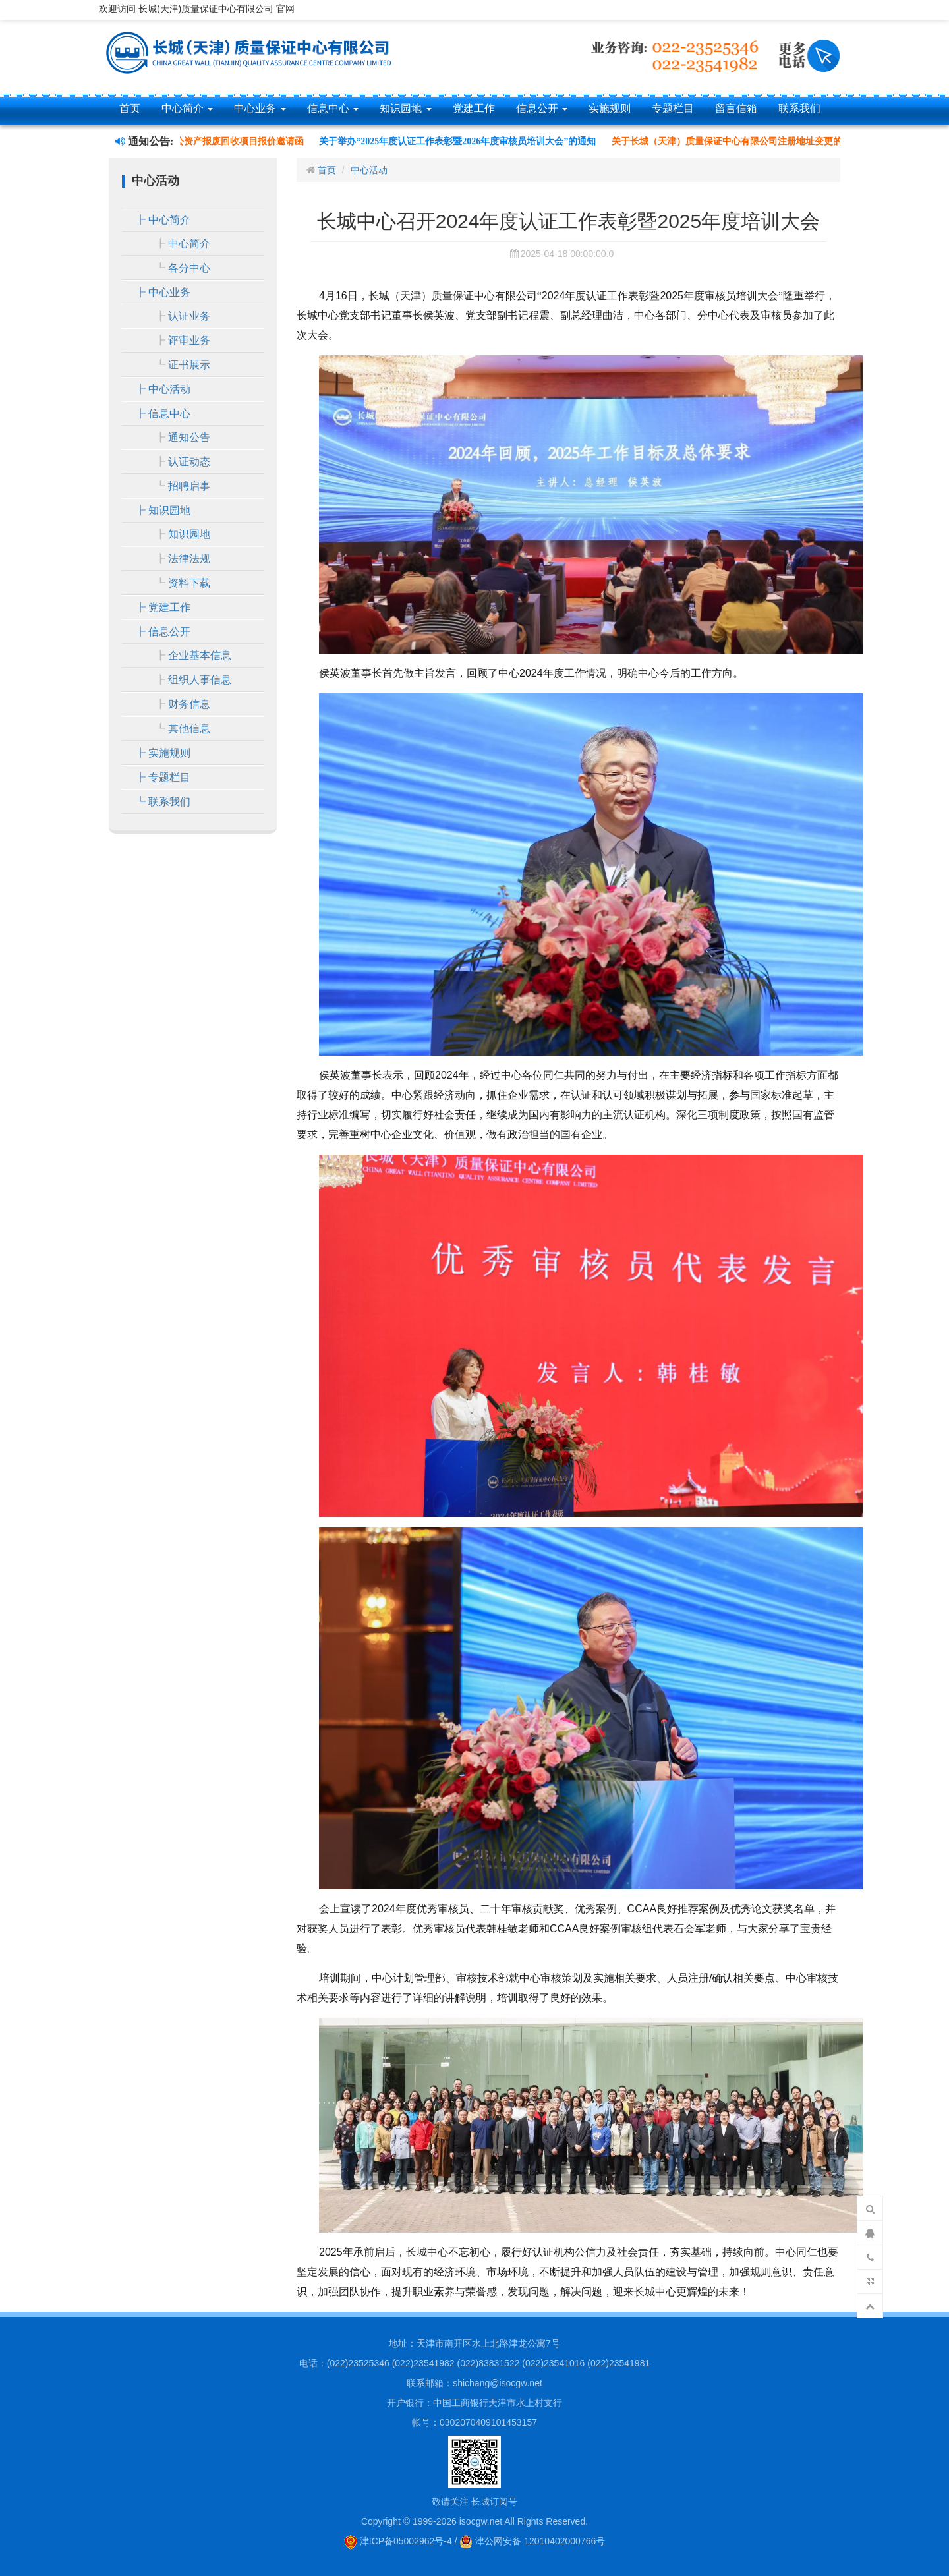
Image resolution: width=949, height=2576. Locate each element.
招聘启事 (189, 486)
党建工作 (474, 108)
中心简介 (187, 108)
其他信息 (189, 728)
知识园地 (405, 108)
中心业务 (259, 108)
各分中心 (189, 267)
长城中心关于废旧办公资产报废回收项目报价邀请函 (202, 141)
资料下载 (189, 582)
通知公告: (144, 141)
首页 (129, 108)
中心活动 (169, 389)
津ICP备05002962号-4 (398, 2541)
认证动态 (189, 461)
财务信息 (189, 704)
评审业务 (189, 340)
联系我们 (799, 108)
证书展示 (189, 364)
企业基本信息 (199, 655)
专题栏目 (673, 108)
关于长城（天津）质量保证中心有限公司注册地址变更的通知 (740, 141)
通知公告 (189, 437)
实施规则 (610, 108)
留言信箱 (736, 108)
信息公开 (541, 108)
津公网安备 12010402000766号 (532, 2541)
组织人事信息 (199, 679)
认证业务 (189, 316)
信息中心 (333, 108)
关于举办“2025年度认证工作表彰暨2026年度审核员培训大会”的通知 (462, 141)
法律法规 (189, 558)
